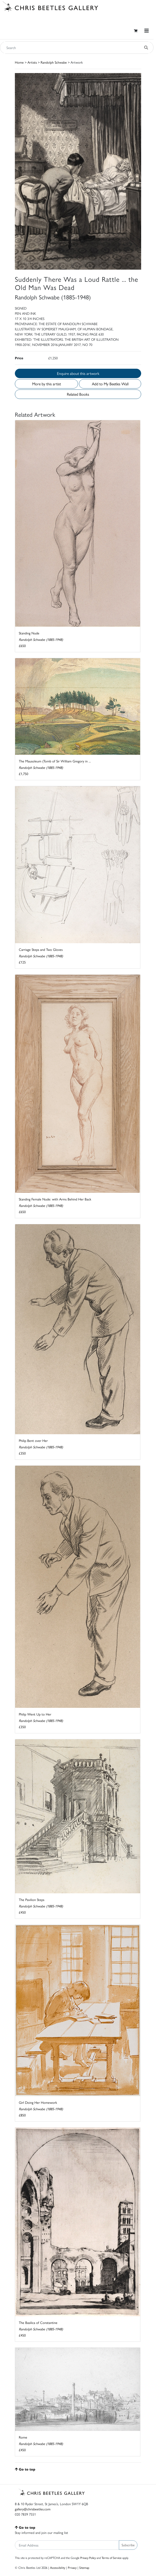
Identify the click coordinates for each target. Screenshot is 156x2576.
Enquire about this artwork (78, 373)
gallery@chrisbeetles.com (33, 2508)
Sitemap (84, 2567)
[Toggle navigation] (146, 30)
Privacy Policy (88, 2557)
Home (19, 62)
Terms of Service (112, 2557)
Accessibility (57, 2567)
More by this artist (46, 384)
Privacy (72, 2567)
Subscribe (128, 2544)
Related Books (78, 394)
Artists (32, 62)
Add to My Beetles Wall (110, 384)
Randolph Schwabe (54, 62)
